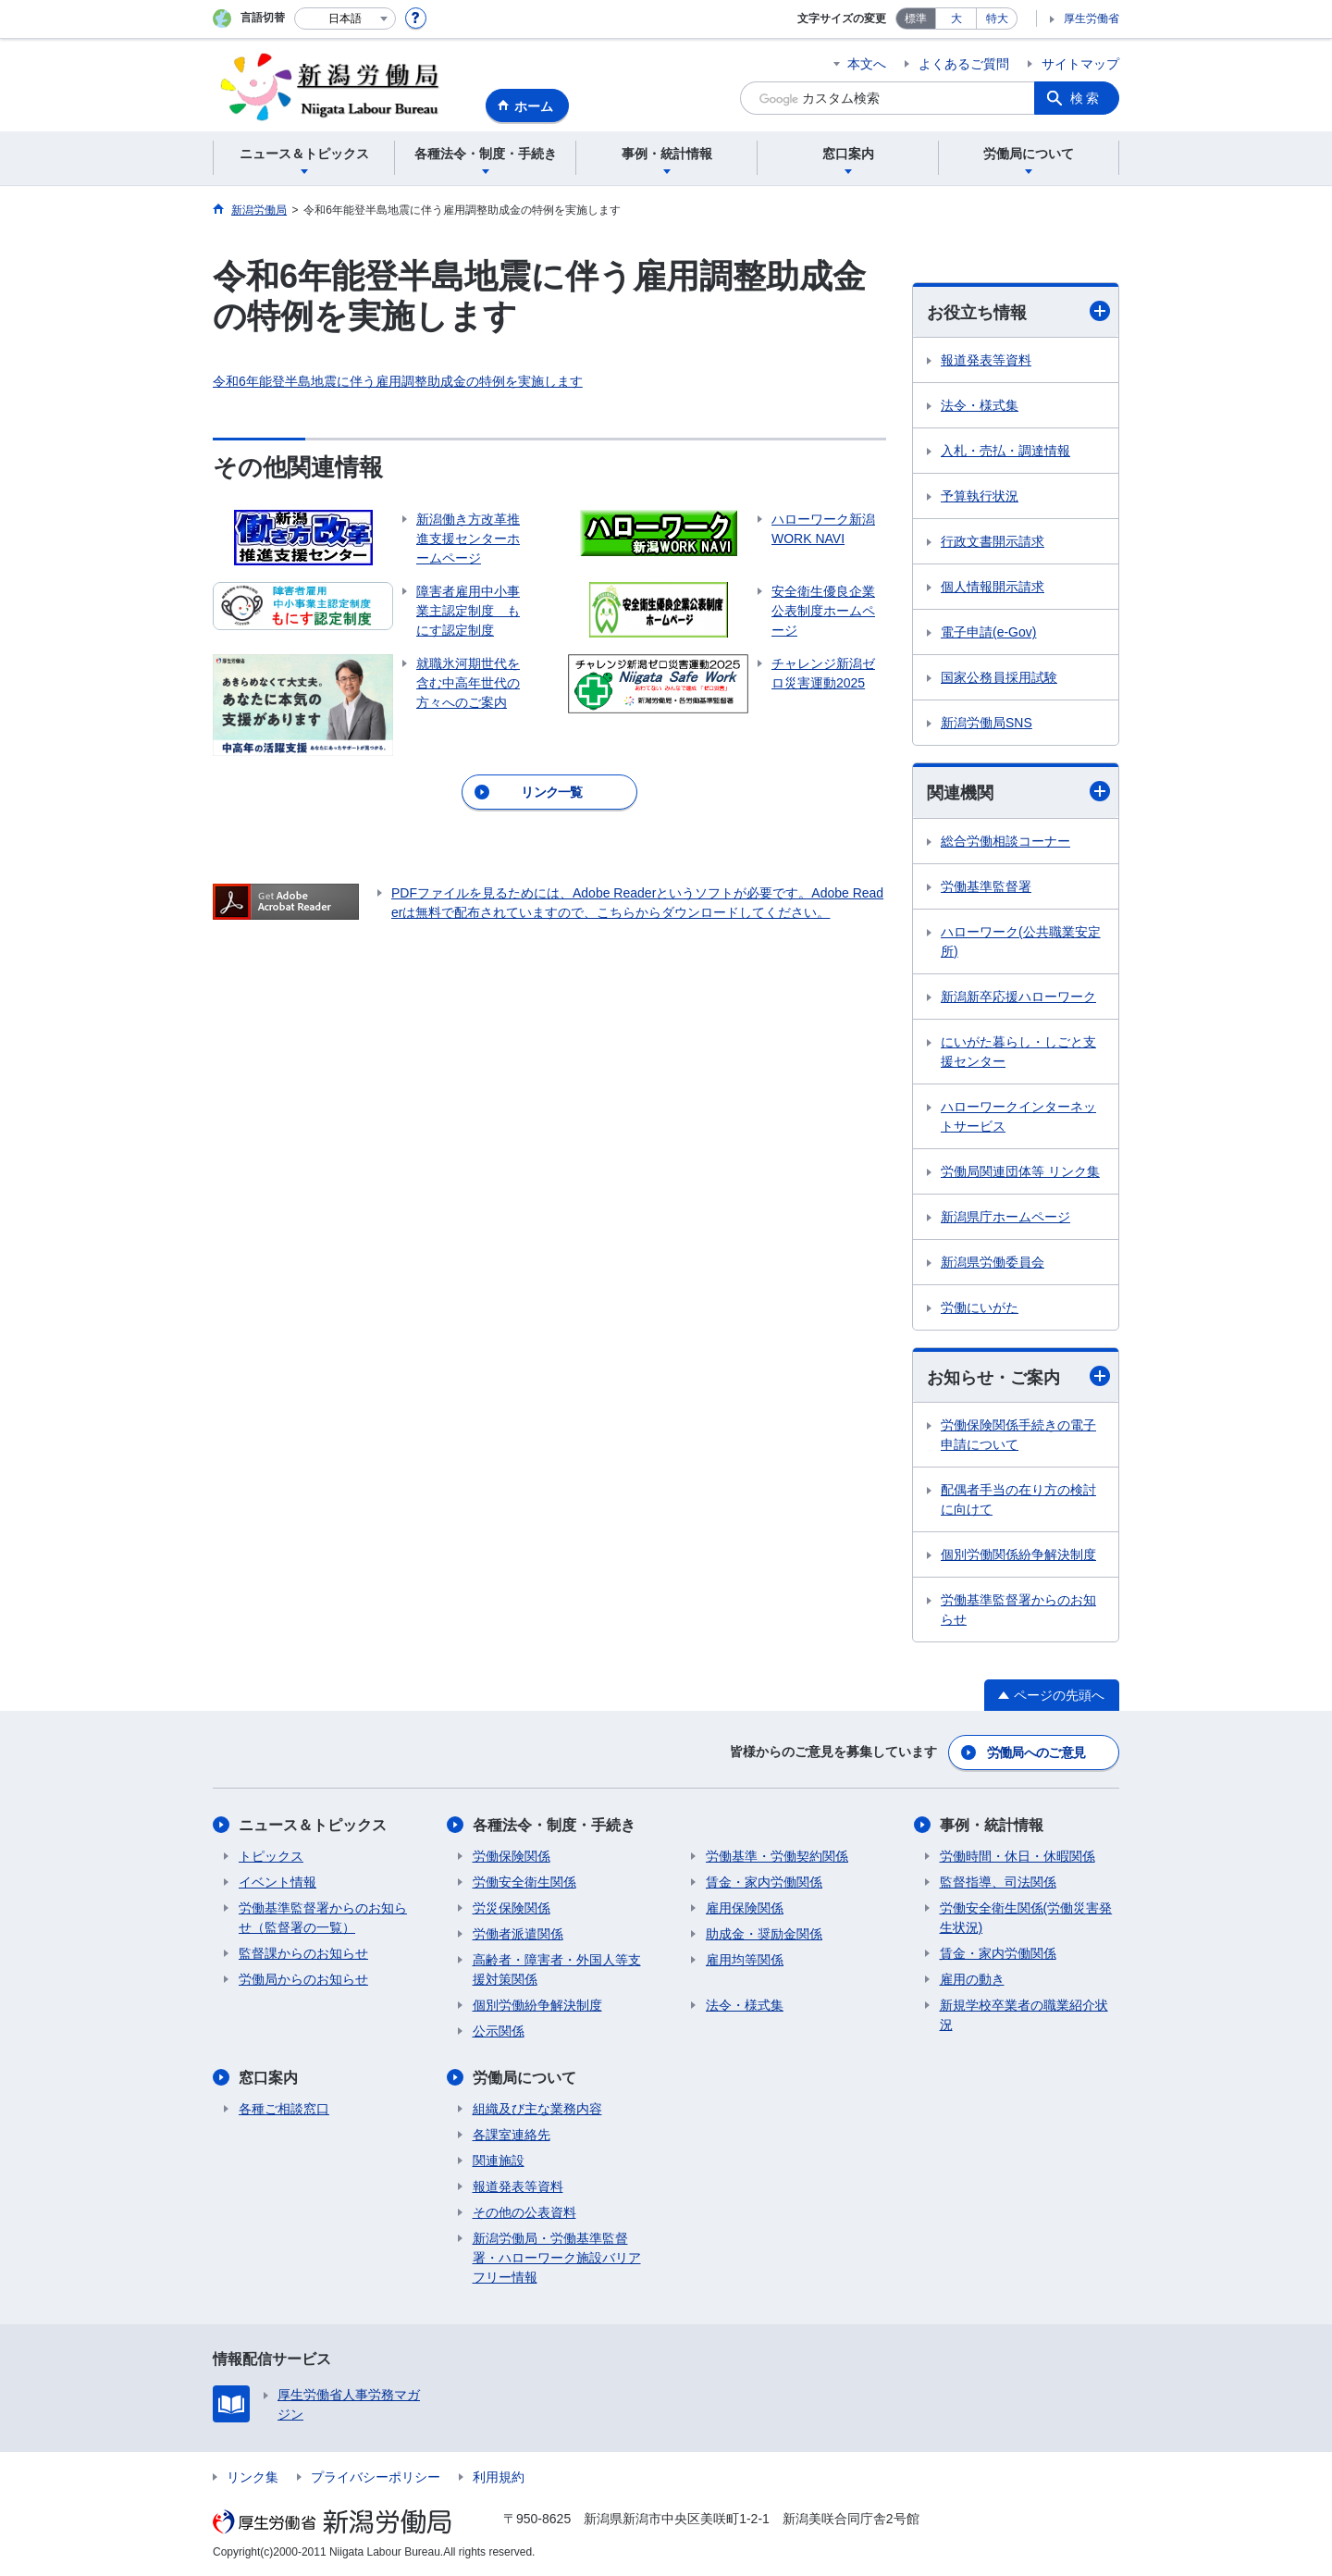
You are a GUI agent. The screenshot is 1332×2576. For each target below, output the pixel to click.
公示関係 (498, 2031)
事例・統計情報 (991, 1825)
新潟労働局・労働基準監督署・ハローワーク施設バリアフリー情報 (557, 2258)
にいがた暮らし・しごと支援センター (1018, 1051)
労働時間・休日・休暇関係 (1017, 1856)
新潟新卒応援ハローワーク (1018, 996)
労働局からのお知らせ (303, 1979)
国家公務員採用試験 (999, 677)
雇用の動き (972, 1979)
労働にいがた (979, 1307)
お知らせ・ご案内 (1018, 1376)
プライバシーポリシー (375, 2477)
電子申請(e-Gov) (988, 632)
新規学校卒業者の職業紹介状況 (1024, 2015)
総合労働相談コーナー (1005, 841)
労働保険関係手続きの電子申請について (1018, 1435)
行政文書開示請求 (992, 541)
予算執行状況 (979, 496)
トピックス (271, 1856)
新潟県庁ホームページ (1005, 1216)
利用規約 (498, 2477)
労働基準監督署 (986, 886)
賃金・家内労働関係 (764, 1882)
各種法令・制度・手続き (554, 1825)
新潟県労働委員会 (992, 1262)
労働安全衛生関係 (524, 1882)
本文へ (866, 63)
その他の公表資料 (524, 2212)
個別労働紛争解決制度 (537, 2005)
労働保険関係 (511, 1856)
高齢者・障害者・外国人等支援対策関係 (557, 1969)
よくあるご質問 (964, 63)
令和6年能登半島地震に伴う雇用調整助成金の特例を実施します (398, 381)
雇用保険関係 (744, 1908)
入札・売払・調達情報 (1005, 450)
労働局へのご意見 (1036, 1752)
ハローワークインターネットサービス (1018, 1116)
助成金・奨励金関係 (764, 1933)
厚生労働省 (1091, 18)
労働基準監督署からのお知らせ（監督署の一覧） (323, 1918)
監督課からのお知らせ (303, 1953)
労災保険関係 (511, 1908)
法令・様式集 (979, 405)
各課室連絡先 (511, 2134)
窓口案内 (268, 2078)
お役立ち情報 (1018, 311)
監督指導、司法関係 (998, 1882)
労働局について (524, 2078)
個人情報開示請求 (992, 586)
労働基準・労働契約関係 (777, 1856)
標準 (916, 18)
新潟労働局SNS (986, 722)
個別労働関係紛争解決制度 (1018, 1554)
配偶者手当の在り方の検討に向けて (1018, 1499)
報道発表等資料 (986, 360)
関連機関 (1018, 791)
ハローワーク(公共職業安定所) (1021, 941)
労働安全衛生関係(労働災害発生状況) (1026, 1918)
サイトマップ (1080, 63)
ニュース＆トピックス (313, 1825)
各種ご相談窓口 (284, 2108)
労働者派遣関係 (518, 1933)
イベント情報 (277, 1882)
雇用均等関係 (744, 1959)
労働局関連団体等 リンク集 (1020, 1171)
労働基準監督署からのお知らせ (1018, 1609)
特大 (997, 18)
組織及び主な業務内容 (537, 2108)
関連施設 (498, 2160)
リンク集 (252, 2477)
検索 (1086, 98)
